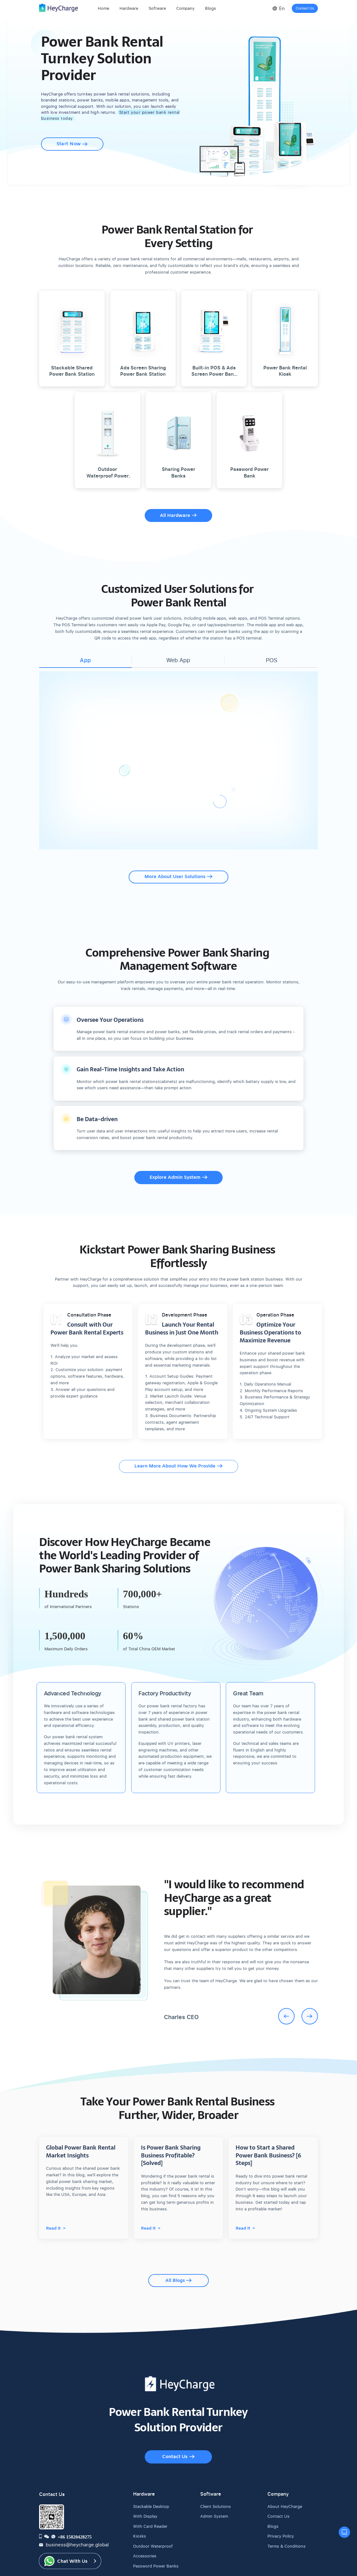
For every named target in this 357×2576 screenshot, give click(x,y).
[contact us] (344, 2532)
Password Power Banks (152, 2532)
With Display (144, 2483)
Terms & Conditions (284, 2512)
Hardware (129, 8)
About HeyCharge (282, 2473)
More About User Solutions (178, 870)
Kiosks (139, 2503)
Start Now (72, 138)
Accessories (143, 2523)
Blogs (272, 2493)
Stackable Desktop (148, 2473)
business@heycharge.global (68, 2510)
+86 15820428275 (75, 2503)
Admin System (212, 2483)
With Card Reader (148, 2493)
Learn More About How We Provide (178, 1453)
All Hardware (178, 509)
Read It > (56, 2208)
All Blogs (178, 2256)
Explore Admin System (178, 1171)
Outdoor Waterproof (150, 2512)
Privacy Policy (279, 2503)
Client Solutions (213, 2473)
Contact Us (305, 8)
